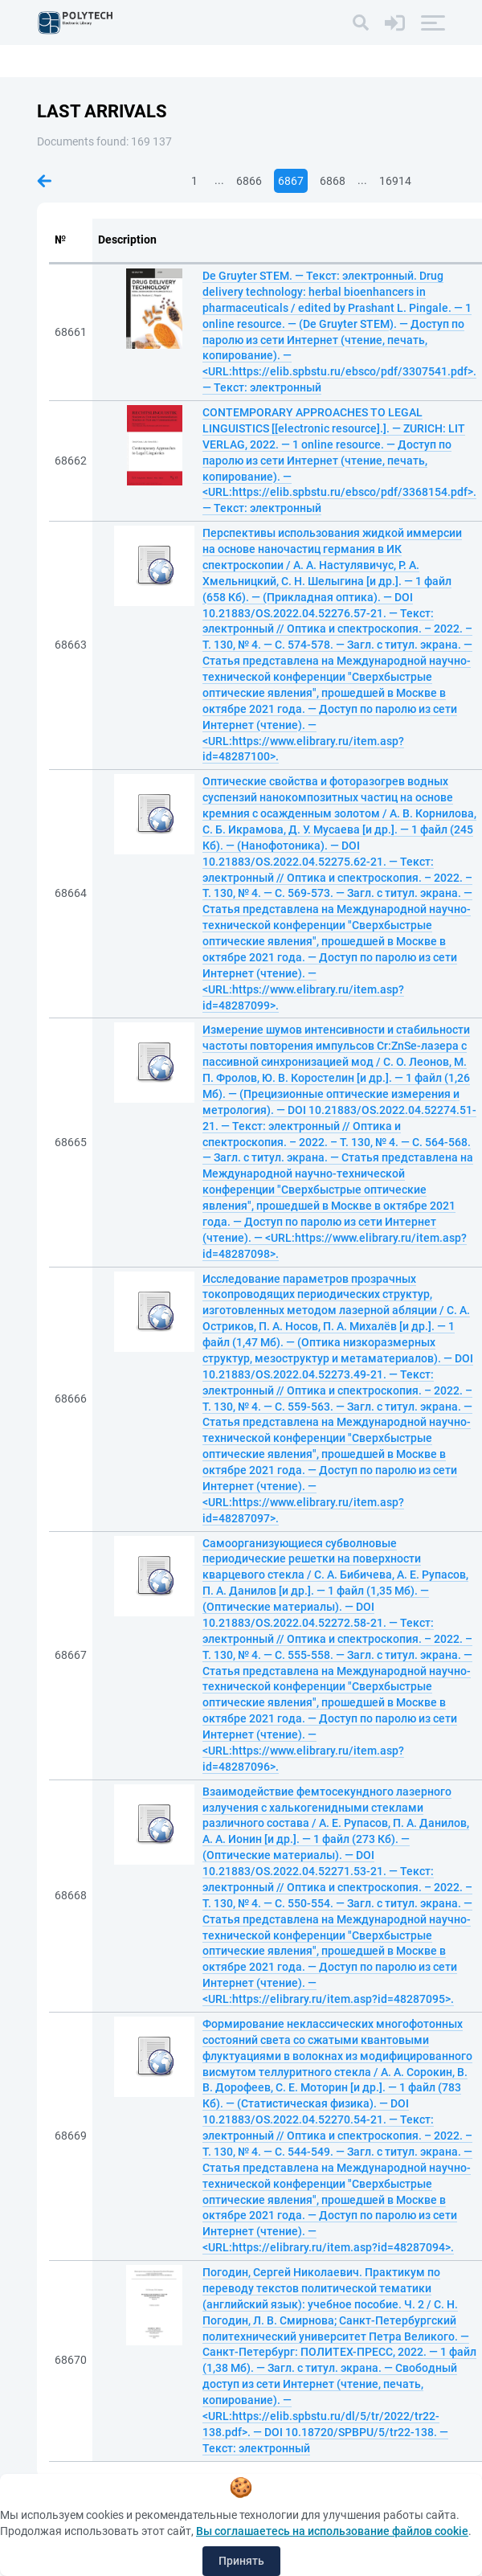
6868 (332, 180)
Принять (241, 2560)
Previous (44, 180)
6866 (249, 180)
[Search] (361, 22)
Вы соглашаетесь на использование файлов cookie (332, 2531)
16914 (395, 180)
